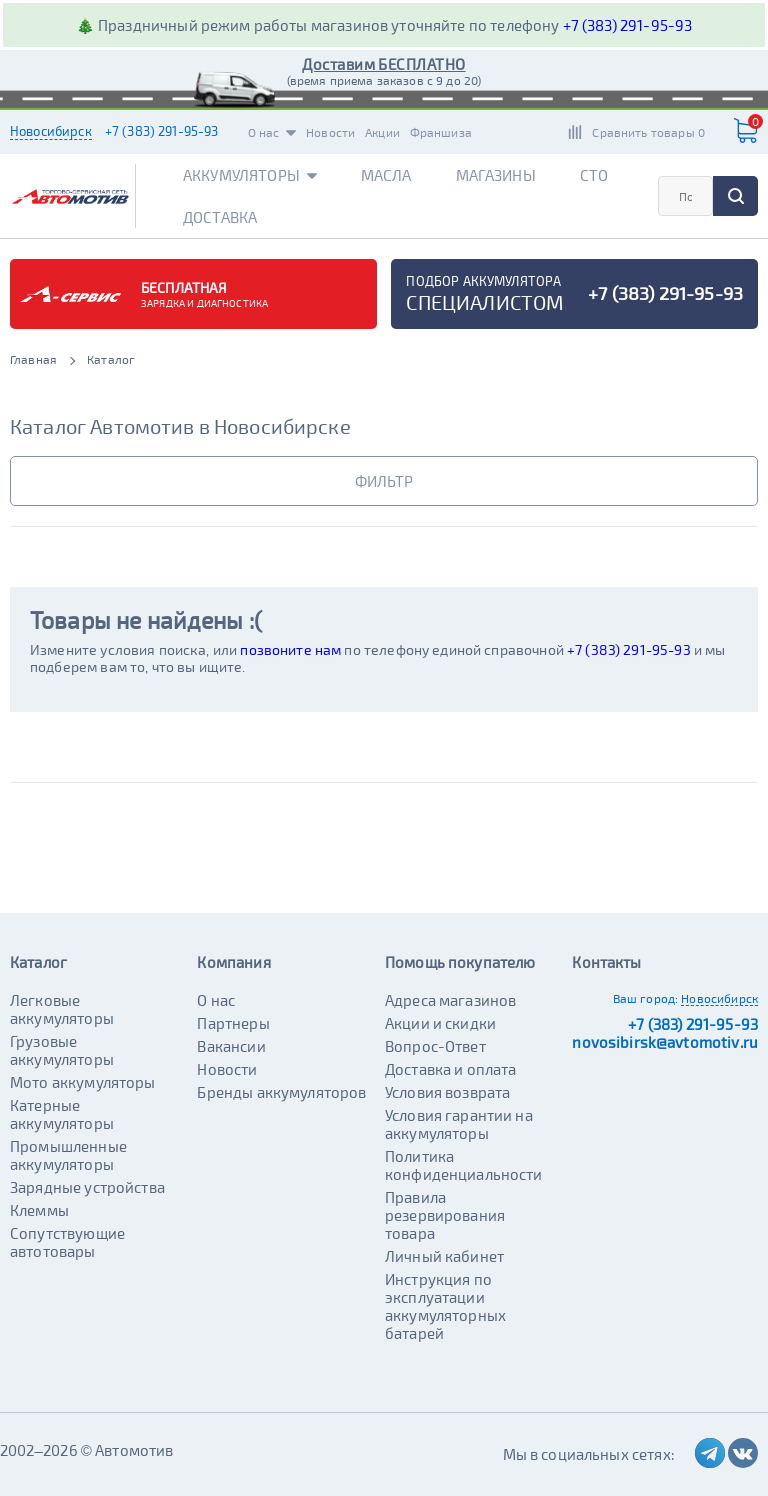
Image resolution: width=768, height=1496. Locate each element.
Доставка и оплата (451, 1069)
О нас (272, 132)
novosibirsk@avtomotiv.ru (665, 1042)
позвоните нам (290, 649)
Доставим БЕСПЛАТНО (383, 64)
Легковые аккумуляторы (62, 1009)
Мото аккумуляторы (83, 1082)
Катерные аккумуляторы (62, 1114)
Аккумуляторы (250, 175)
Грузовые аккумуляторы (62, 1050)
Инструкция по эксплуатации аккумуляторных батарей (445, 1306)
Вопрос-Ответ (435, 1046)
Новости (330, 132)
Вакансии (231, 1046)
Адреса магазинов (450, 1000)
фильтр (384, 481)
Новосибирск (51, 131)
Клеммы (39, 1210)
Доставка (220, 217)
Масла (386, 175)
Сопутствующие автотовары (67, 1242)
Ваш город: (646, 998)
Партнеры (233, 1023)
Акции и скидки (440, 1023)
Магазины (496, 175)
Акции (382, 132)
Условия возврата (447, 1092)
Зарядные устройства (87, 1187)
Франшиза (441, 132)
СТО (594, 175)
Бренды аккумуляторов (281, 1092)
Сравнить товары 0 (648, 132)
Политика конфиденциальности (464, 1165)
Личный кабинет (444, 1256)
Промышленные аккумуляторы (68, 1155)
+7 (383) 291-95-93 (628, 25)
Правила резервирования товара (445, 1215)
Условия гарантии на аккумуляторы (459, 1124)
